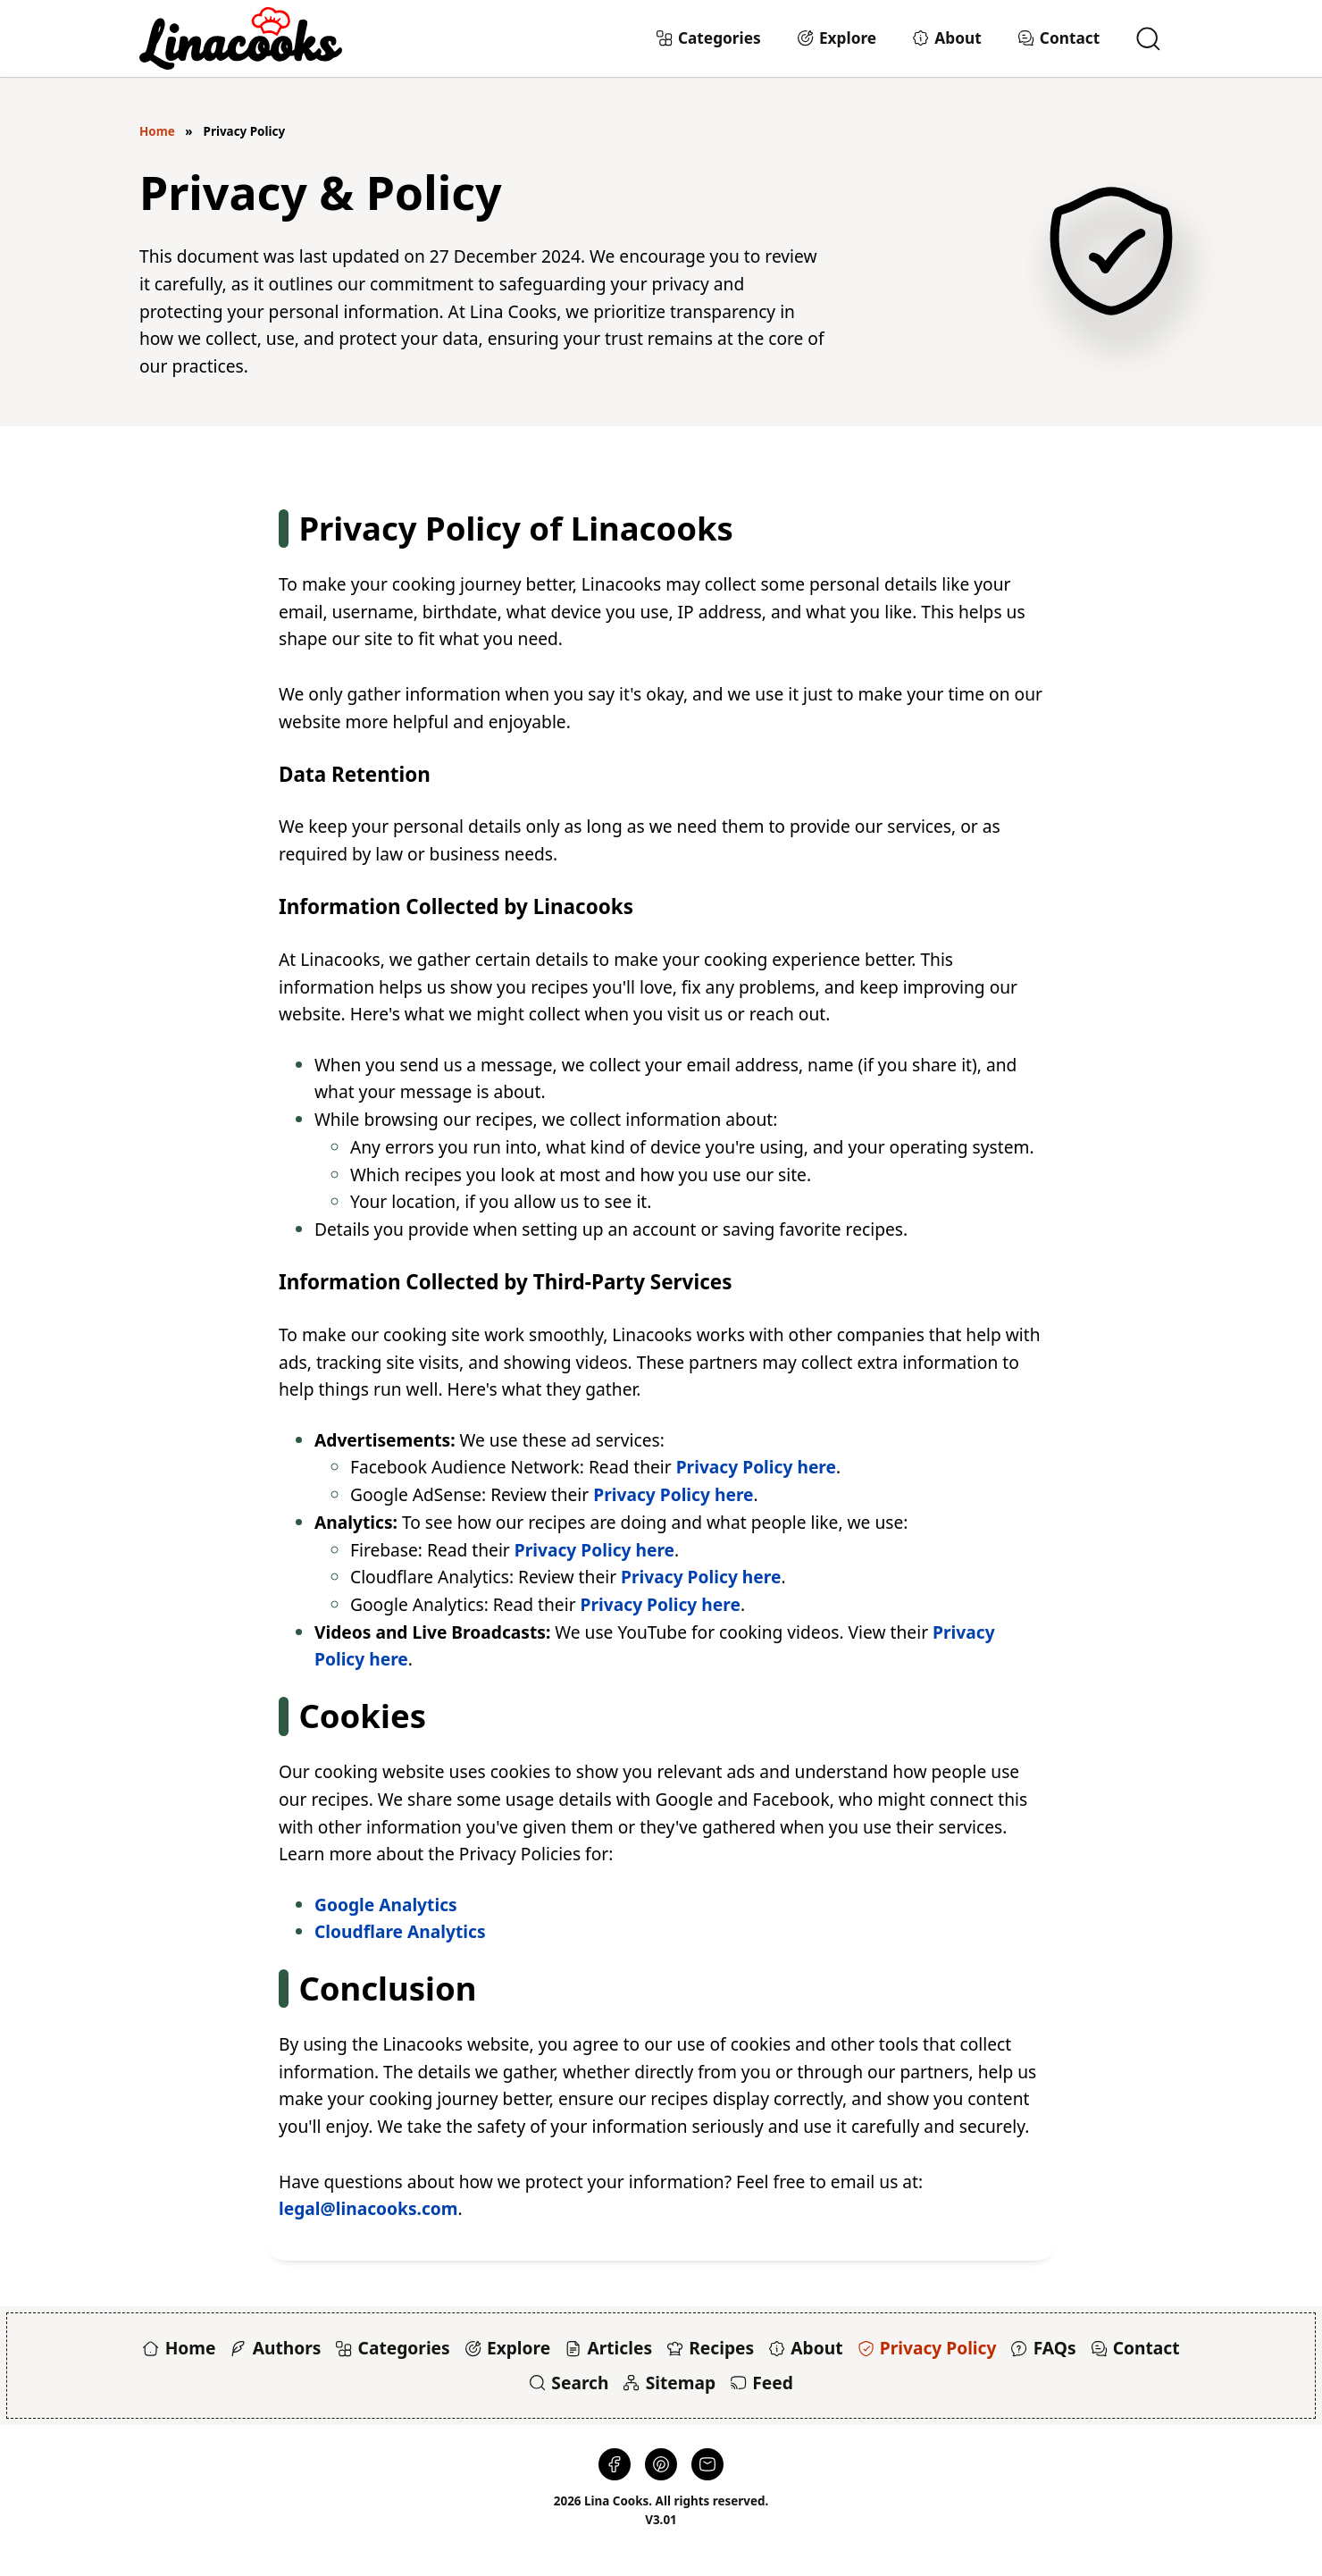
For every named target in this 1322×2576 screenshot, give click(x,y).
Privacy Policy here (756, 1467)
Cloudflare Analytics (400, 1931)
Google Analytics (385, 1904)
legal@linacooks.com (368, 2208)
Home (157, 131)
